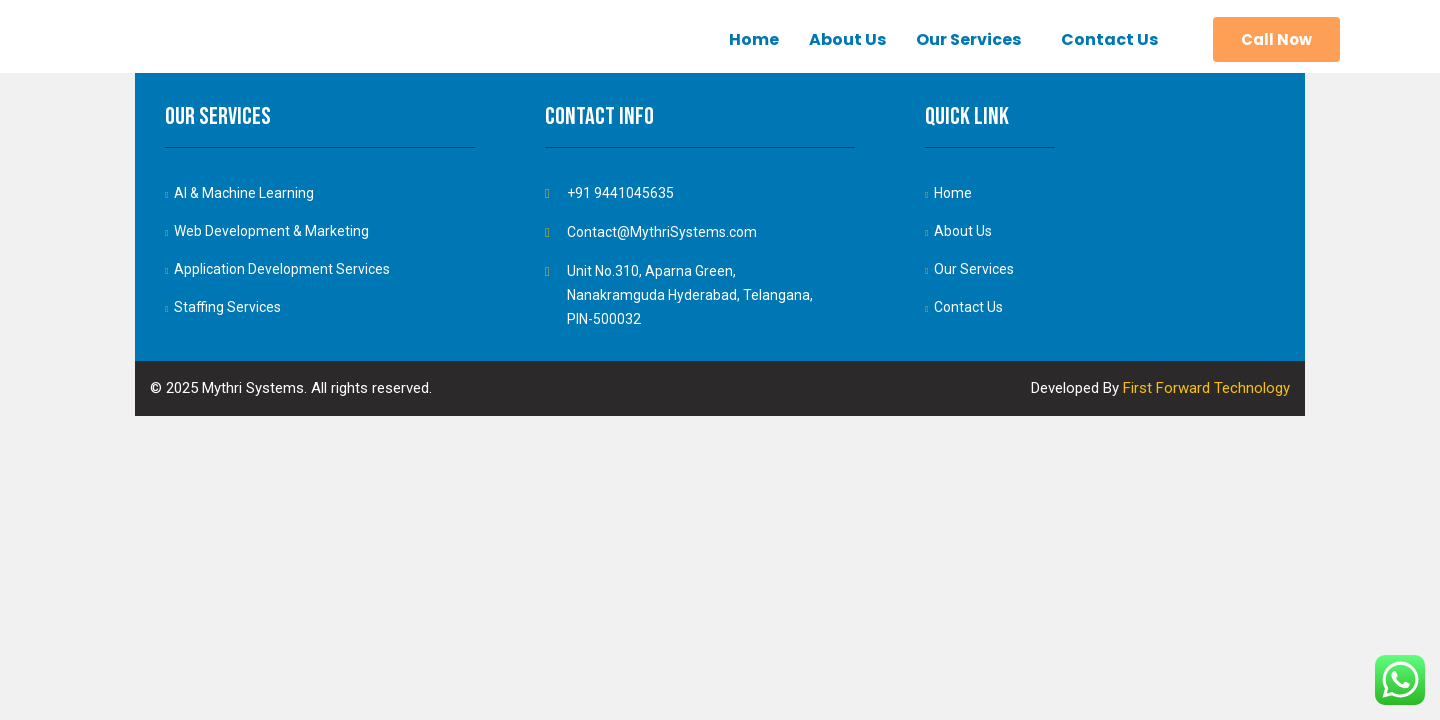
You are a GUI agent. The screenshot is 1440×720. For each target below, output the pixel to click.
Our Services (968, 39)
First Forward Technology (1206, 388)
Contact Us (1109, 39)
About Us (847, 39)
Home (754, 39)
